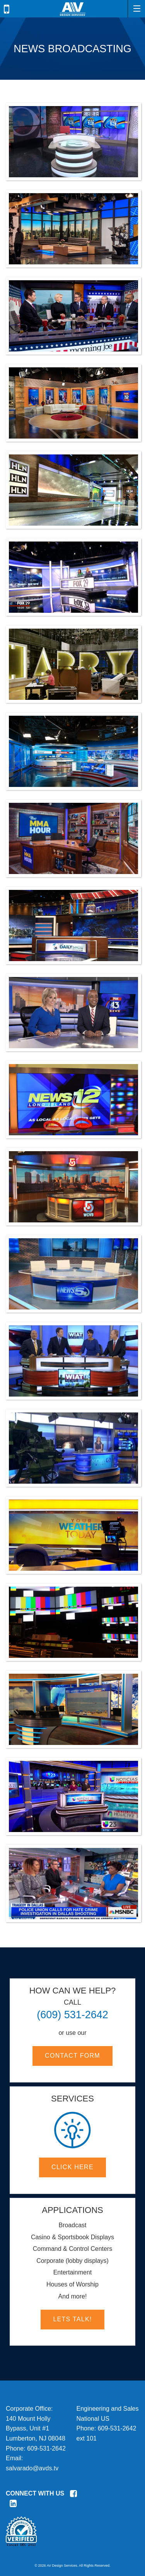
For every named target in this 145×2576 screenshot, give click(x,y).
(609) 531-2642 (72, 2015)
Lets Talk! (72, 2319)
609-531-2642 (46, 2448)
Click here (72, 2167)
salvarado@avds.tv (32, 2468)
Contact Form (72, 2055)
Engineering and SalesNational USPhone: (108, 2418)
